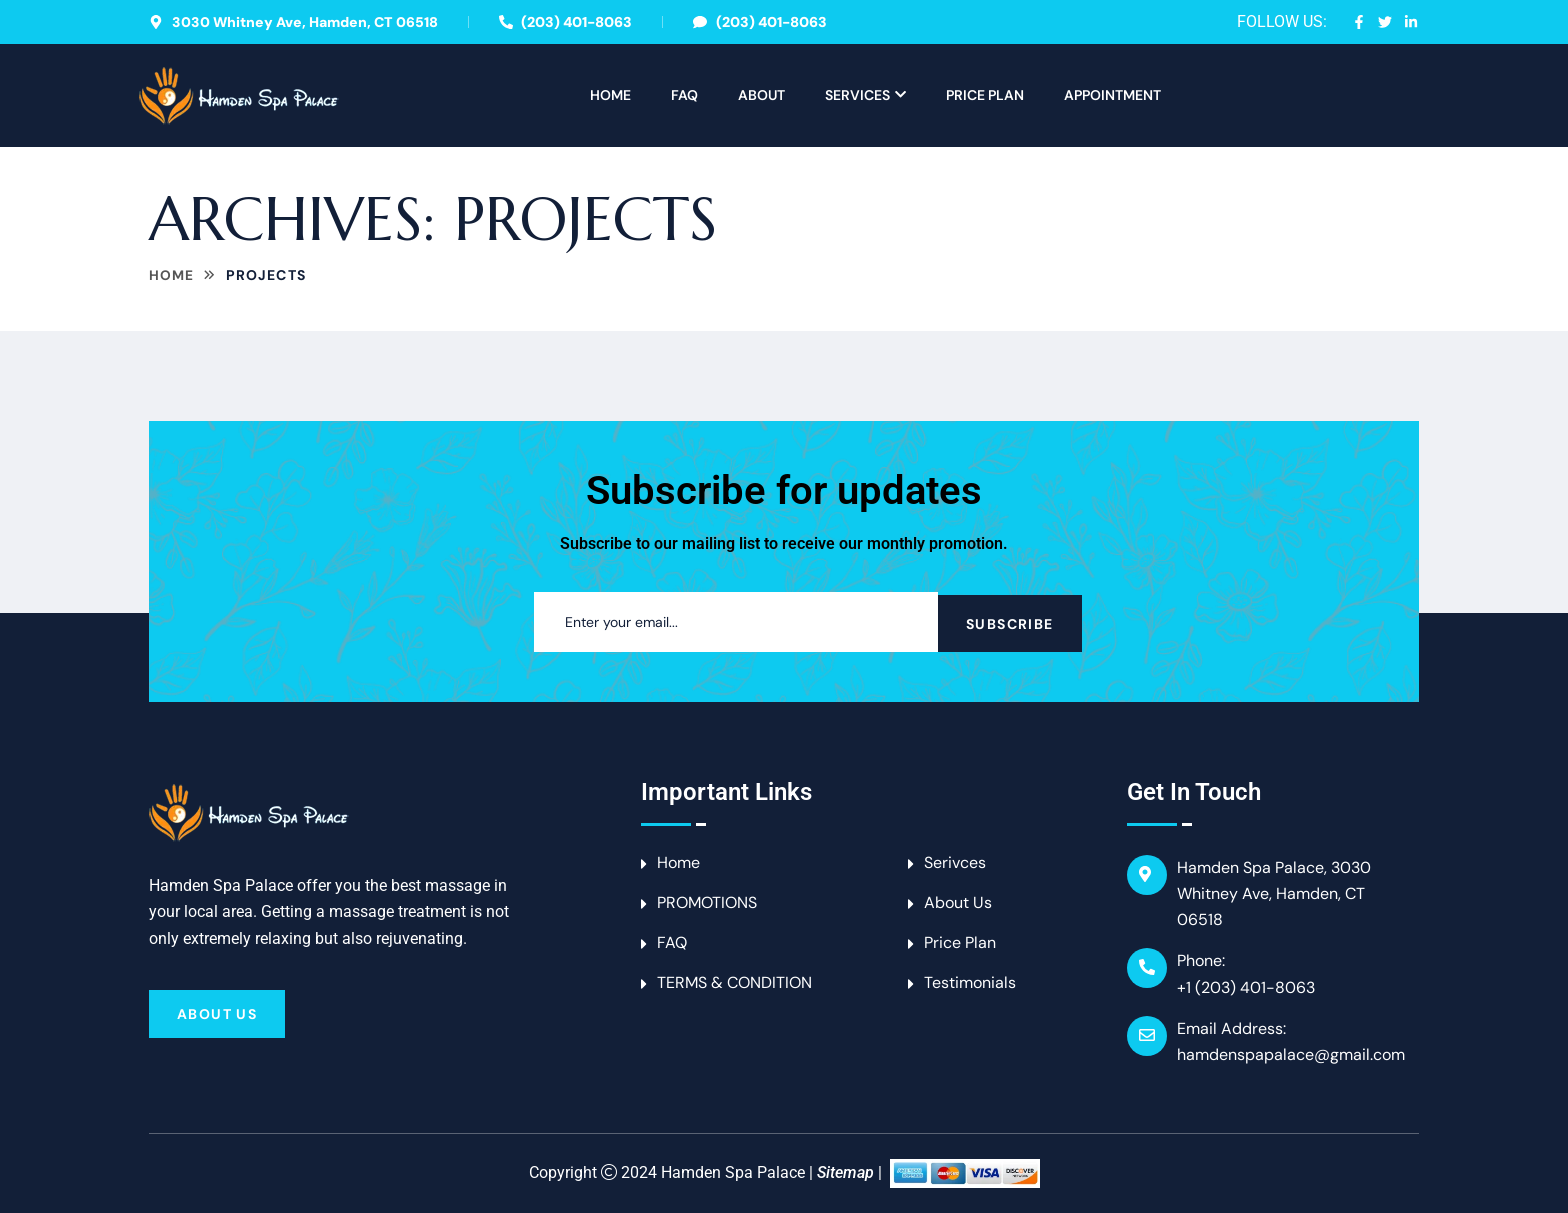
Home (610, 95)
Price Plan (985, 95)
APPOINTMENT (1112, 95)
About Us (217, 1014)
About (761, 95)
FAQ (684, 95)
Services (857, 95)
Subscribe (1010, 622)
